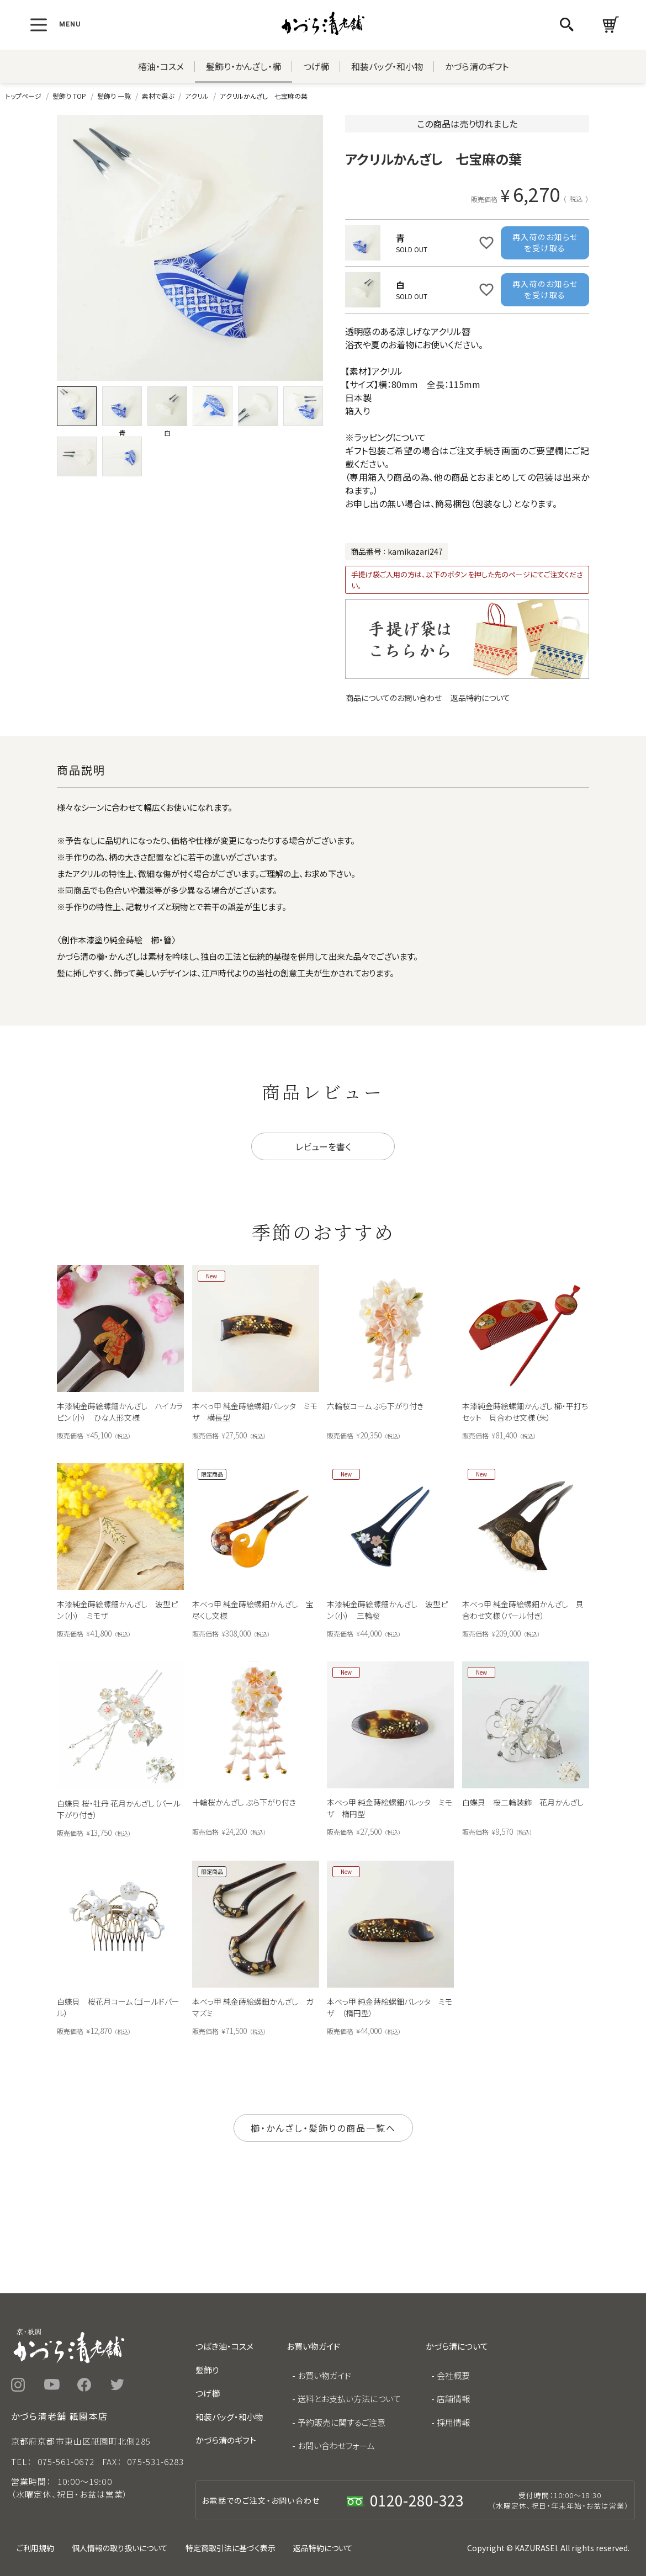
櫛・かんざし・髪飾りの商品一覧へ (323, 2127)
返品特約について (480, 697)
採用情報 (453, 2422)
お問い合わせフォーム (336, 2445)
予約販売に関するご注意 (341, 2422)
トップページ (23, 95)
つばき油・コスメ (224, 2346)
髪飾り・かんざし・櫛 (243, 66)
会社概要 (453, 2375)
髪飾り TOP (69, 95)
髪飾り (207, 2370)
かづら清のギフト (477, 66)
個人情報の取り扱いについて (120, 2547)
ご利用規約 (35, 2547)
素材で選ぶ (158, 95)
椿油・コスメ (161, 66)
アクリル (197, 95)
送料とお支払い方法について (349, 2398)
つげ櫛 (316, 66)
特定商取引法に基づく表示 (231, 2547)
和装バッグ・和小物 (387, 66)
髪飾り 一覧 (114, 95)
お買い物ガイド (324, 2375)
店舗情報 (453, 2398)
